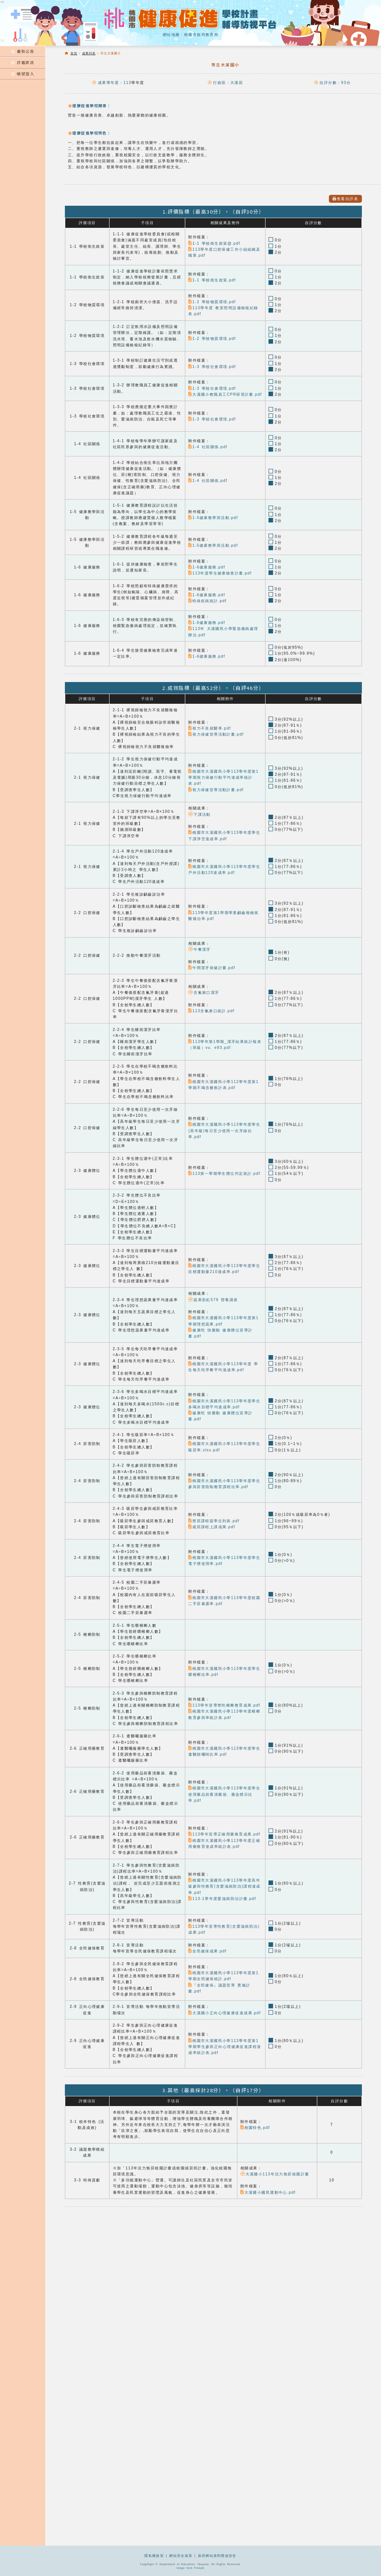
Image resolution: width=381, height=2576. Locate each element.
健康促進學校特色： (89, 133)
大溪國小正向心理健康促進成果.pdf (224, 2013)
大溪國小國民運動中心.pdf (268, 2192)
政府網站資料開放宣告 (217, 2556)
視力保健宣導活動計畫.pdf (216, 734)
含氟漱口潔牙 (203, 992)
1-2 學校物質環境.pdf (212, 302)
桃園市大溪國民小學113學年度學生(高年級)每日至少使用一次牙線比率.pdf (224, 1130)
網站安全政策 (180, 2556)
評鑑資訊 (22, 62)
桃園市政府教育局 (201, 35)
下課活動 (199, 814)
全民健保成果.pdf (207, 1951)
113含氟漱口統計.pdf (211, 1011)
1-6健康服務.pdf (206, 567)
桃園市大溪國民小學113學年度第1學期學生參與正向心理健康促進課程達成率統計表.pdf (224, 2046)
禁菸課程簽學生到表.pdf (213, 1520)
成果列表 (89, 53)
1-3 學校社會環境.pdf (212, 367)
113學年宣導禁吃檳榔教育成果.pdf (224, 1705)
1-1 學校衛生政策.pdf (212, 280)
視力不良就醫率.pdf (209, 728)
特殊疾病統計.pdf (207, 601)
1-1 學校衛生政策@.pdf (214, 243)
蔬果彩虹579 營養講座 (213, 1299)
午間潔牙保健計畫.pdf (211, 968)
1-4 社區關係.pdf (207, 447)
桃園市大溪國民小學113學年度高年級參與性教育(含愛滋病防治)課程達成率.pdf (224, 1886)
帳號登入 (22, 73)
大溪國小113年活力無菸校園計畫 (274, 2174)
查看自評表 (345, 199)
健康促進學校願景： (89, 105)
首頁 (73, 53)
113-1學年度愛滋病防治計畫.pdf (222, 1899)
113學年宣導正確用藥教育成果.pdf (224, 1834)
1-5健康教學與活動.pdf (213, 518)
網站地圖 (171, 35)
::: (2, 40)
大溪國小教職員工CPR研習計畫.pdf (225, 394)
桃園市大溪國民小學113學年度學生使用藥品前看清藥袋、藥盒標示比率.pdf (224, 1794)
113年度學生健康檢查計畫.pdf (220, 573)
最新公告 (22, 51)
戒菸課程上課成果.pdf (211, 1527)
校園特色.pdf (255, 2128)
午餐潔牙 (199, 949)
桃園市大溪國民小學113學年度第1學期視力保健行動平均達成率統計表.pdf (223, 777)
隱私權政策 (154, 2556)
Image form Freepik (191, 2568)
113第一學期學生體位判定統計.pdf (224, 1173)
